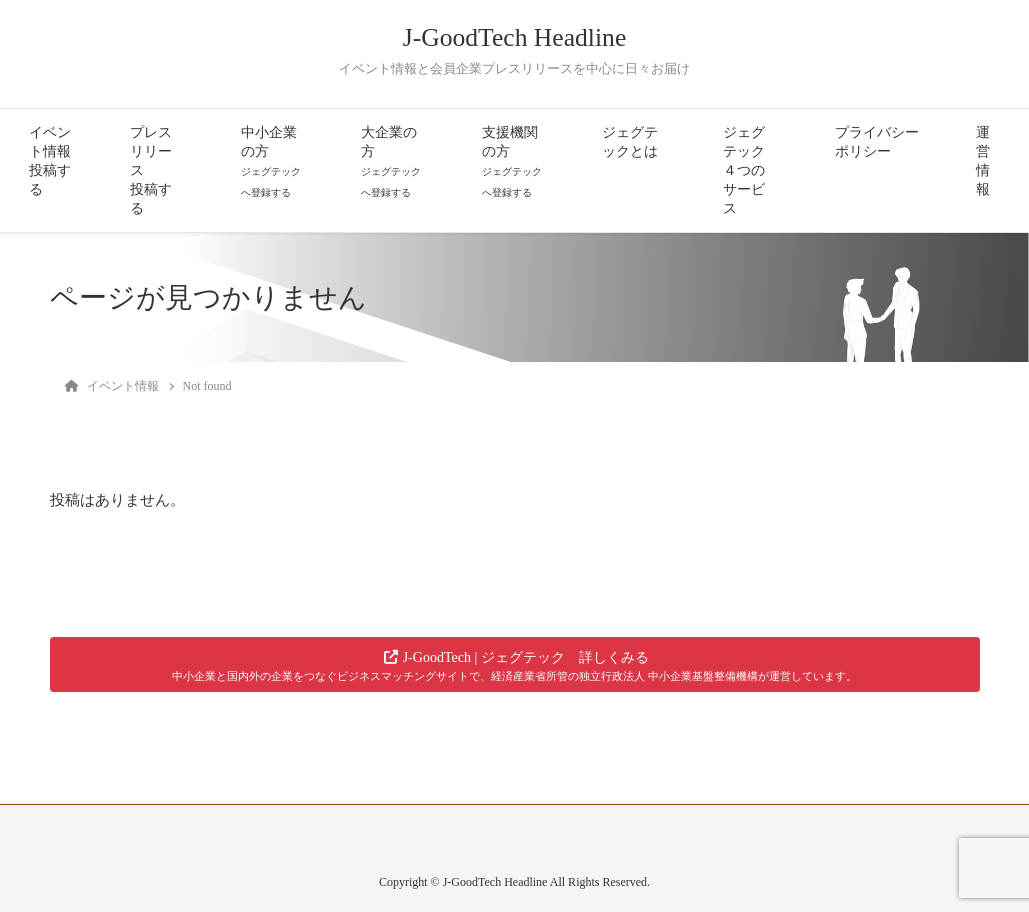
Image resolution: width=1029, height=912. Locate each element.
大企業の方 (391, 161)
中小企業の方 (271, 161)
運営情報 (983, 161)
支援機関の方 (512, 161)
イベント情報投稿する (50, 161)
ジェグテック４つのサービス (744, 170)
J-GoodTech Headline (515, 37)
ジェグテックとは (630, 142)
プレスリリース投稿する (151, 170)
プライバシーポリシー (877, 142)
